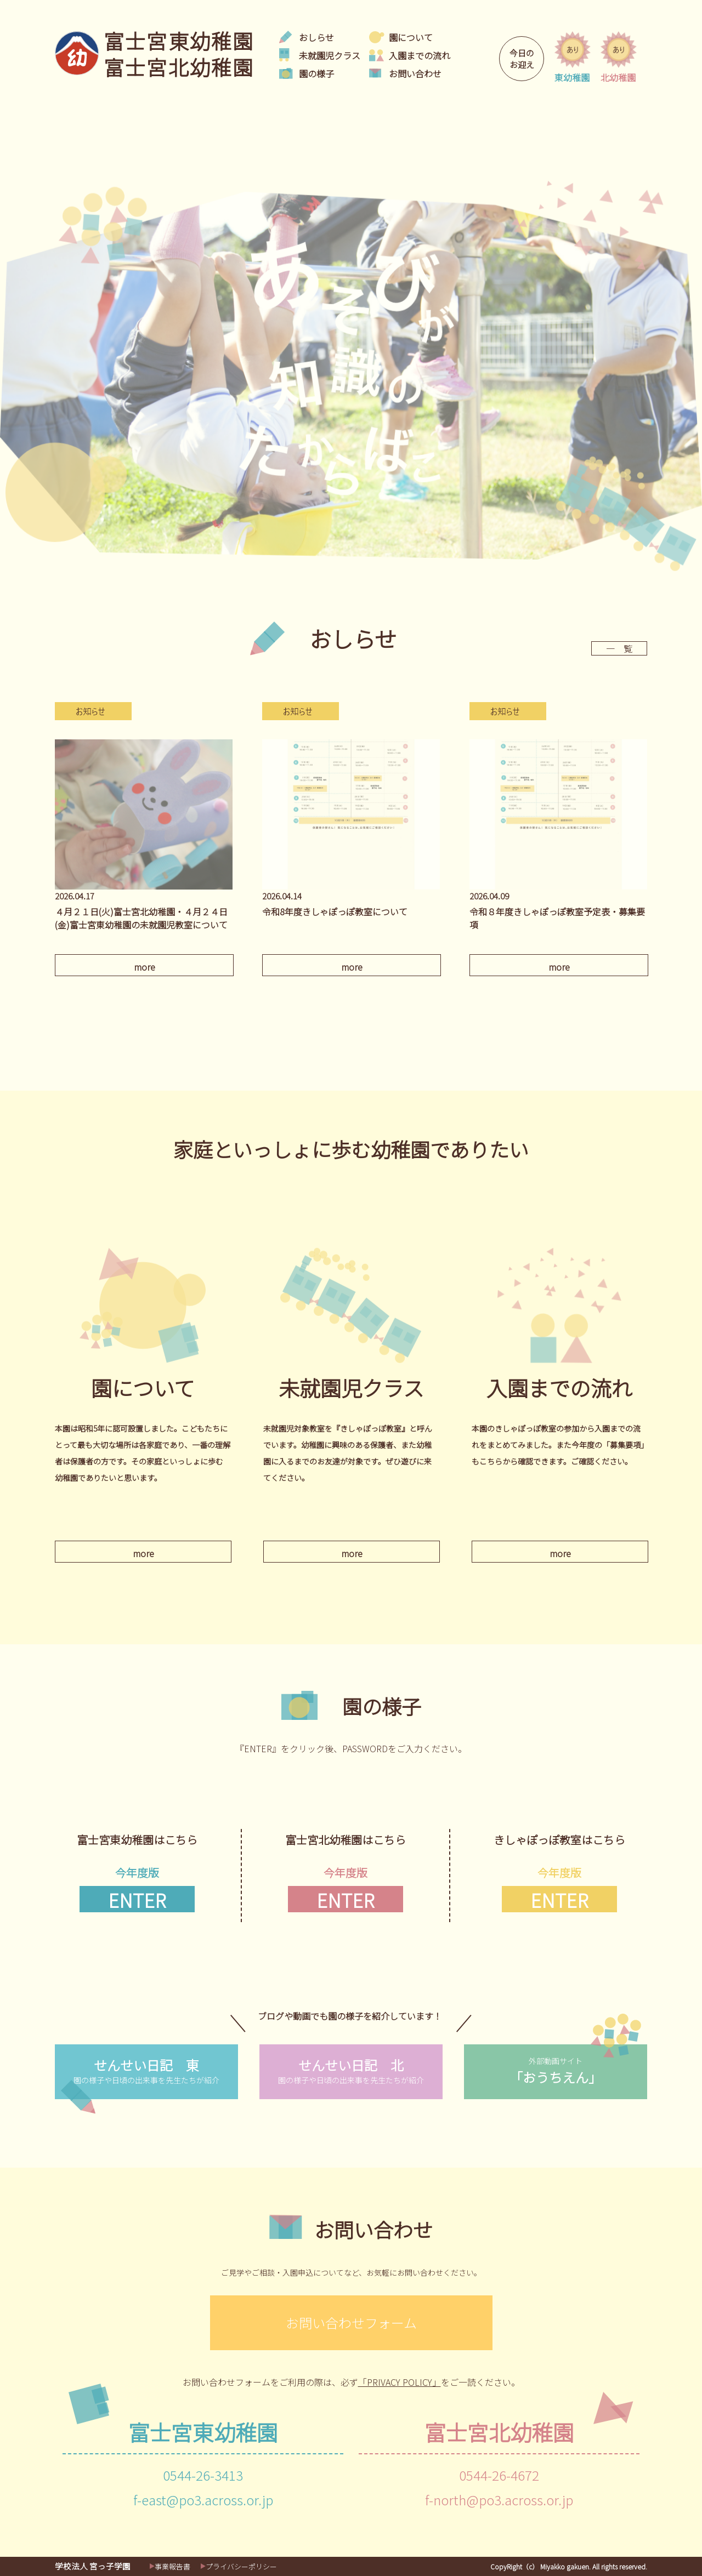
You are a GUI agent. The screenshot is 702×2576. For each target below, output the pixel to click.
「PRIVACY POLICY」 (399, 2382)
